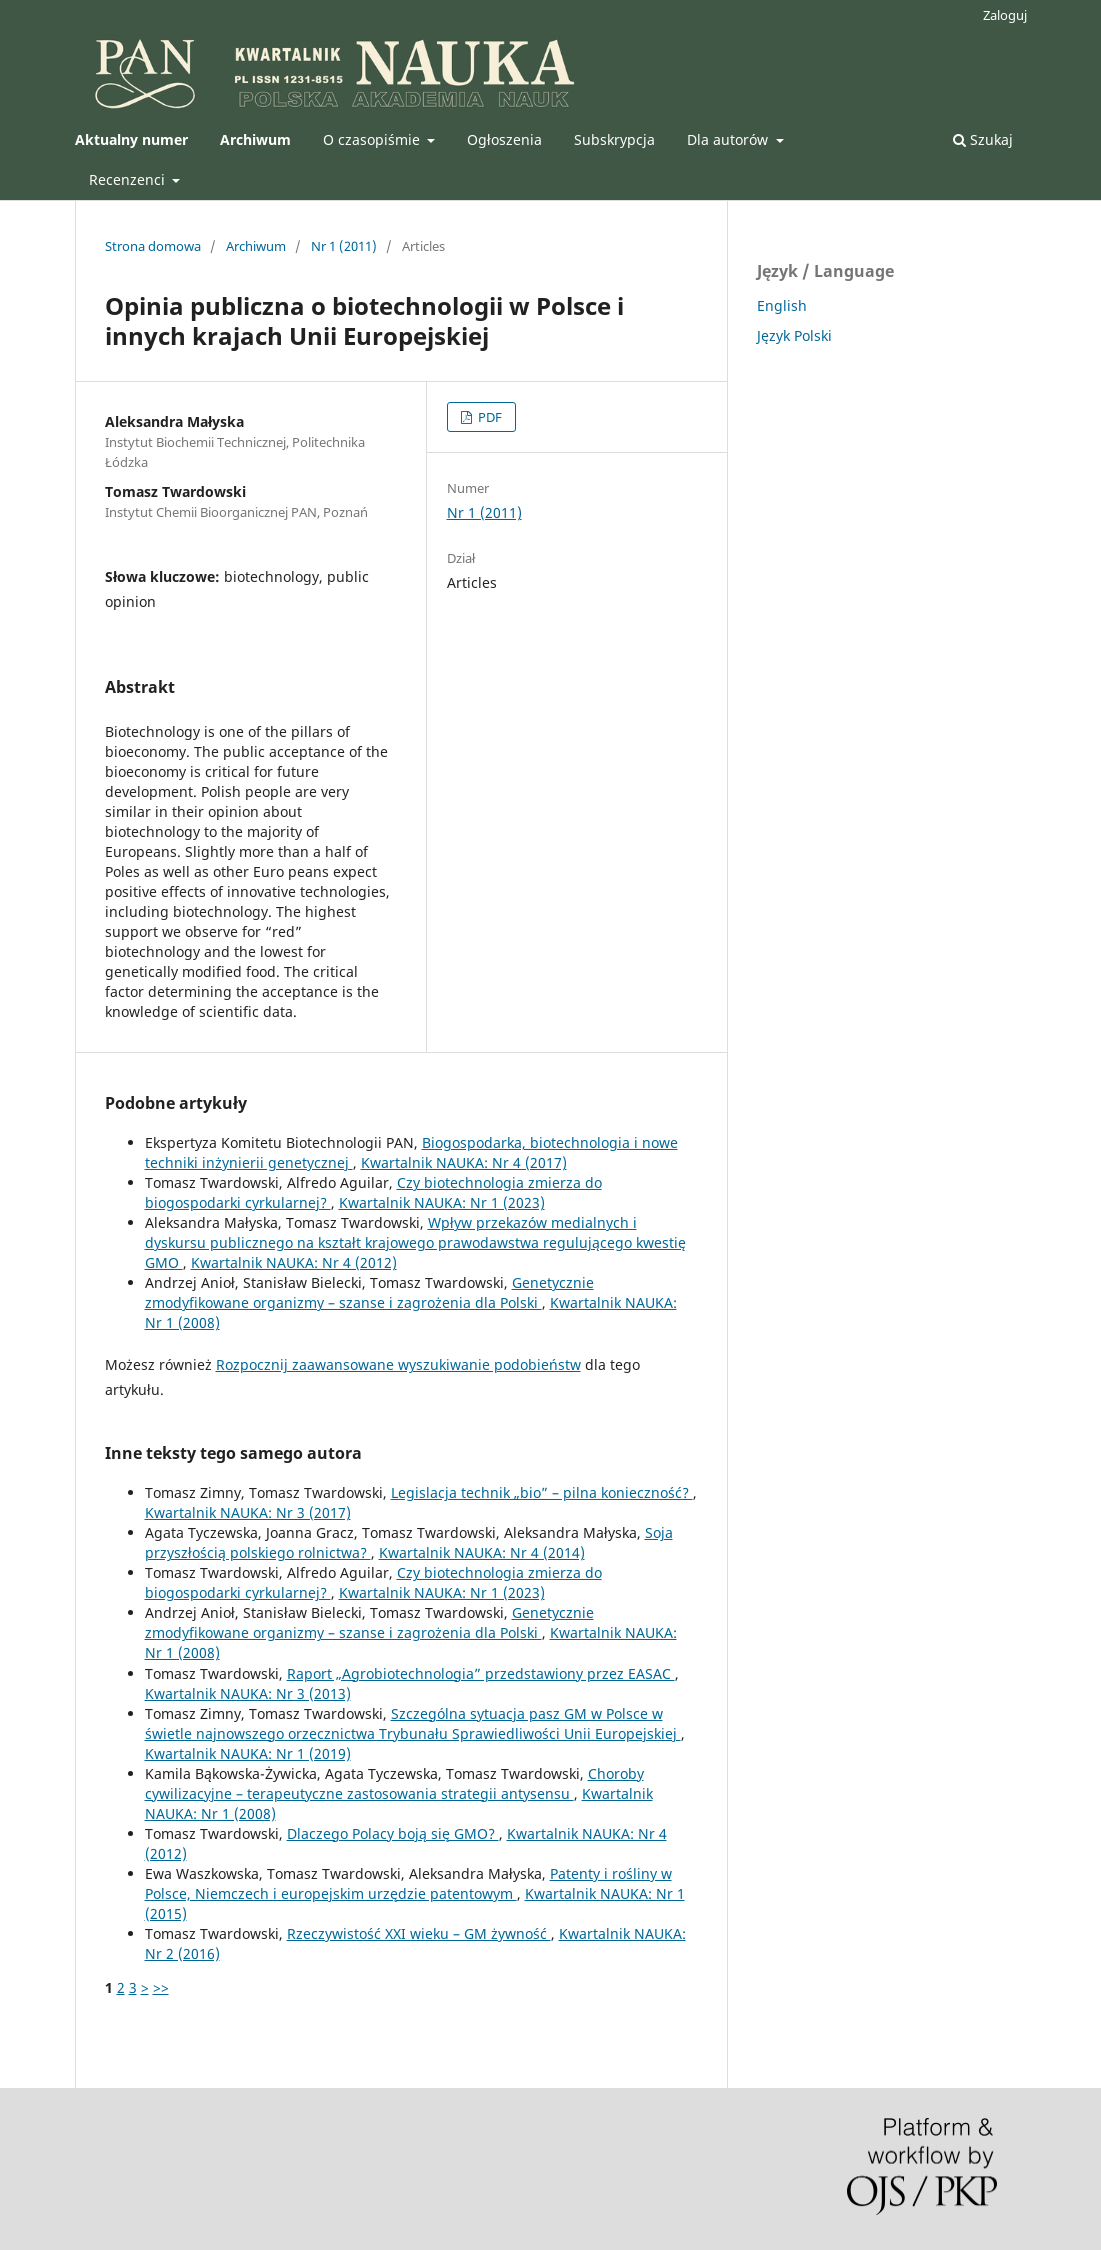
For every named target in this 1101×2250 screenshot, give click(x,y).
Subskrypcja (614, 139)
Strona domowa (153, 246)
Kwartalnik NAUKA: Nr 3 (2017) (248, 1512)
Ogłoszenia (504, 139)
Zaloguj (1005, 15)
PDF (488, 417)
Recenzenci (129, 179)
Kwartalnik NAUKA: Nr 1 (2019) (248, 1753)
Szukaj (983, 139)
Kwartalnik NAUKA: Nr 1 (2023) (442, 1202)
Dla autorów (729, 139)
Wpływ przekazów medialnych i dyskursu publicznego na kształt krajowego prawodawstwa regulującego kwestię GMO (415, 1242)
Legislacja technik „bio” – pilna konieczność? (542, 1492)
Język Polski (794, 335)
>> (161, 1987)
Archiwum (256, 246)
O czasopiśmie (373, 139)
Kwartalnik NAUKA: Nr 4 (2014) (482, 1552)
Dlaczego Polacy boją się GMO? (393, 1833)
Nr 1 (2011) (344, 246)
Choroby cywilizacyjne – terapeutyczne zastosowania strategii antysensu (394, 1783)
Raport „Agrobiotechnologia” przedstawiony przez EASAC (481, 1673)
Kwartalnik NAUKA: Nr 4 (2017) (464, 1162)
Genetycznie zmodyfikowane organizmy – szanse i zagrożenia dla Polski (369, 1292)
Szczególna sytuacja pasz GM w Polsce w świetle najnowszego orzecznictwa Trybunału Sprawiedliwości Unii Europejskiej (413, 1723)
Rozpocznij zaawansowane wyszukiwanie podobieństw (398, 1364)
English (782, 305)
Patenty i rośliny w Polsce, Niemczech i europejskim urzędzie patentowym (408, 1883)
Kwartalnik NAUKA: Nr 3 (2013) (248, 1693)
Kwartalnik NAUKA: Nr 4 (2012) (294, 1262)
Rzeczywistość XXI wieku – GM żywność (419, 1933)
